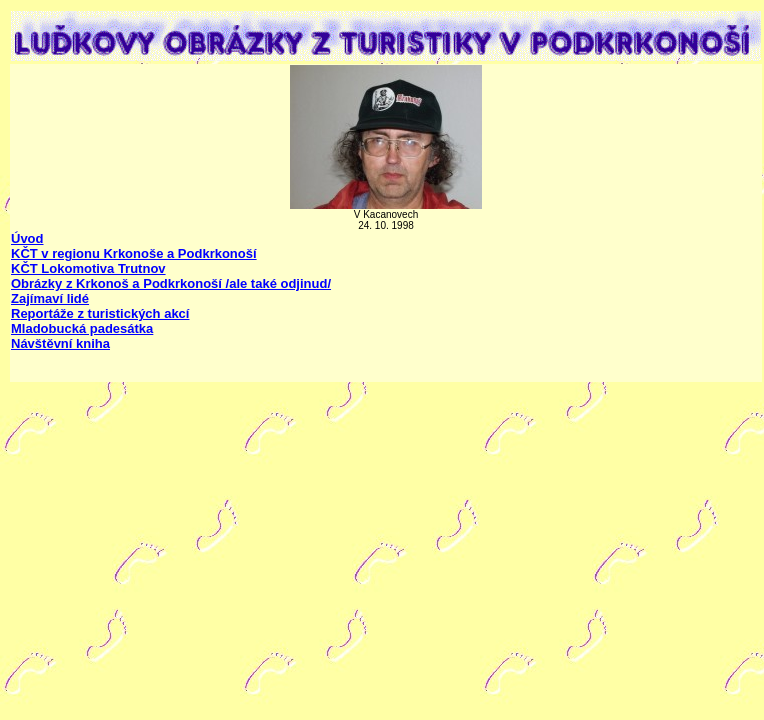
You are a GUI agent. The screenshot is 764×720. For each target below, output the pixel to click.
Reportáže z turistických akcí (100, 313)
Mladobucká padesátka (82, 328)
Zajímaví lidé (50, 298)
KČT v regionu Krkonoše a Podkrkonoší (134, 253)
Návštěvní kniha (60, 343)
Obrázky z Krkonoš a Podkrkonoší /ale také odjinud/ (171, 283)
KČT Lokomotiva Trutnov (88, 268)
